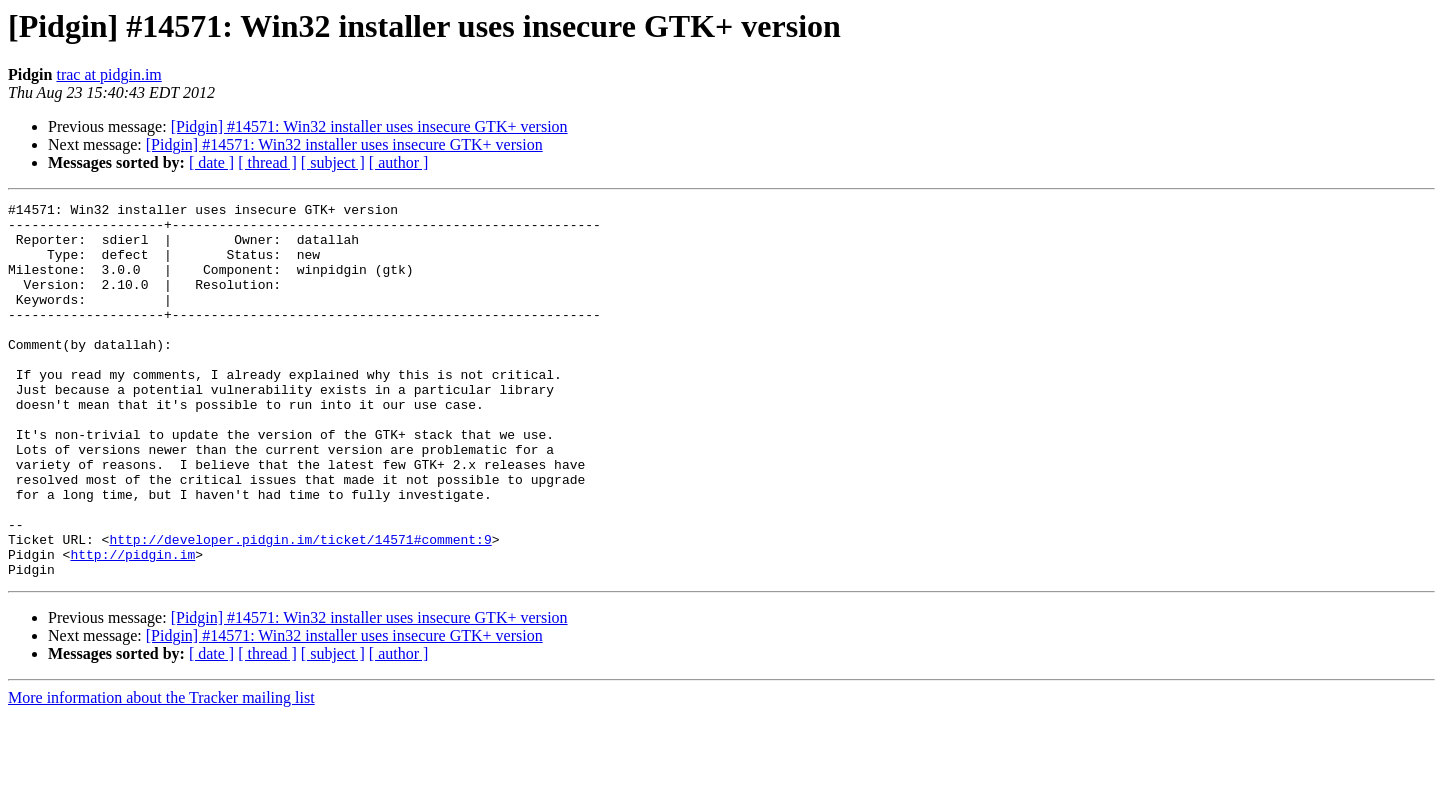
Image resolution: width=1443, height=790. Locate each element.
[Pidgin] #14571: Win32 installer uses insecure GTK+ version (369, 126)
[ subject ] (333, 162)
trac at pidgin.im (108, 74)
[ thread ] (267, 162)
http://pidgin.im (132, 626)
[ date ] (211, 162)
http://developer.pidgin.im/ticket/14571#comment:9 (300, 608)
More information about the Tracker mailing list (161, 772)
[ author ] (399, 162)
